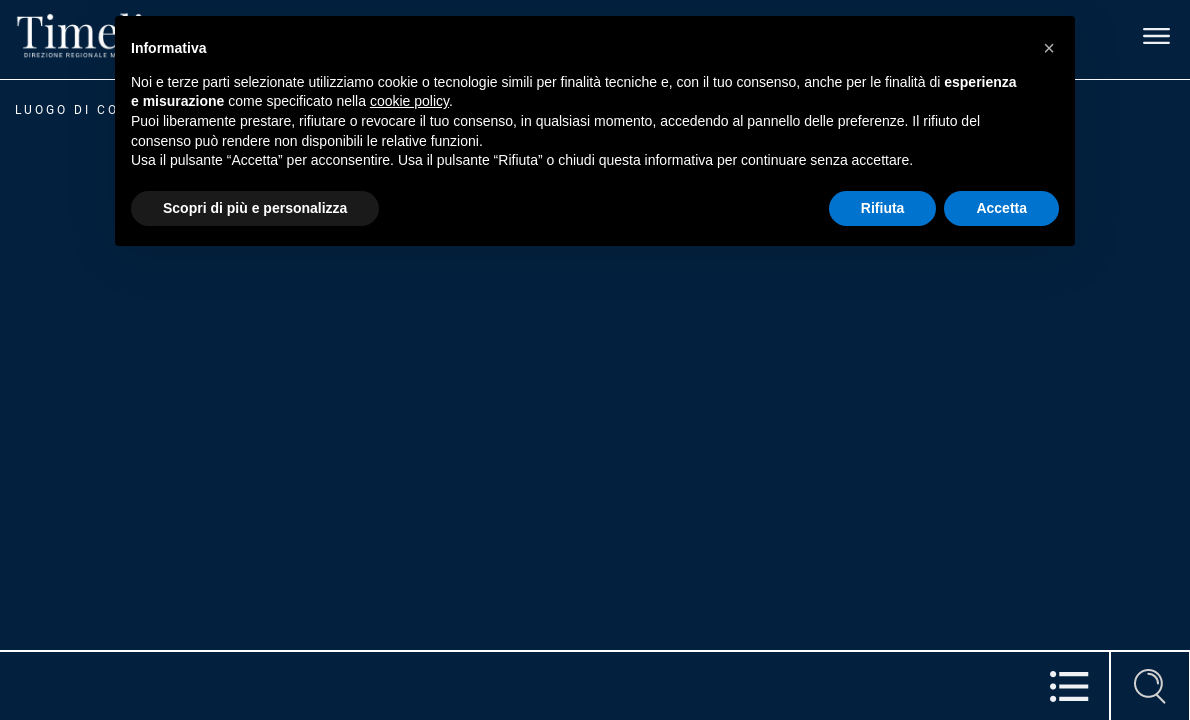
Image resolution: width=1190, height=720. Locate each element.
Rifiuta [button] (883, 208)
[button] (1049, 48)
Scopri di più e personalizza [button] (255, 208)
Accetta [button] (1001, 208)
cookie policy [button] (409, 101)
